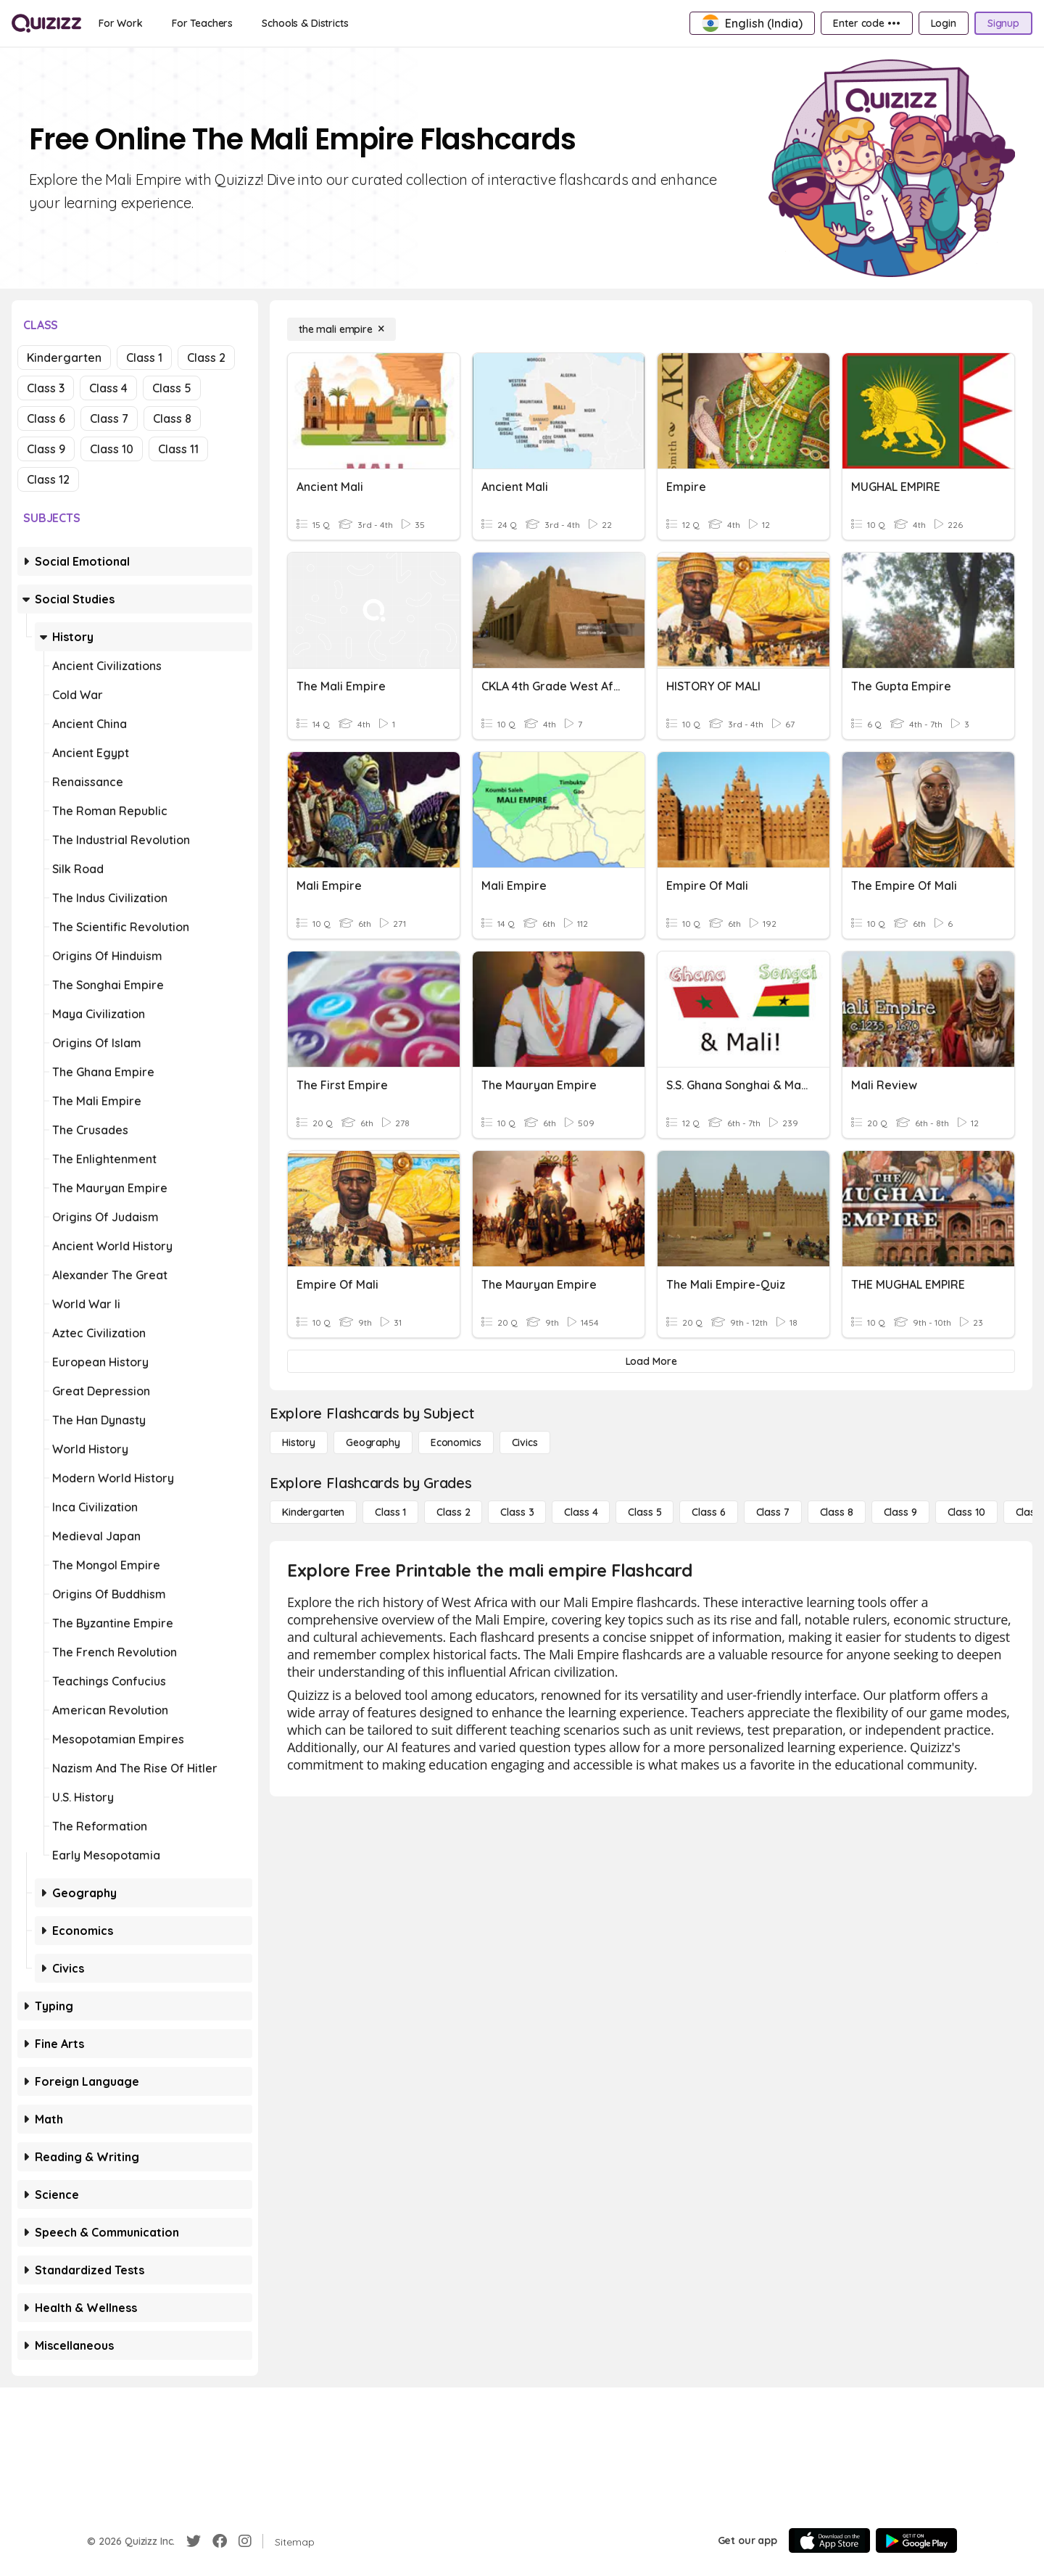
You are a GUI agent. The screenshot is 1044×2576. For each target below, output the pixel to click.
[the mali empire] (341, 329)
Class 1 (144, 357)
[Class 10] (966, 1512)
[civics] (525, 1442)
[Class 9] (900, 1512)
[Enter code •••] (866, 23)
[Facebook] (219, 2541)
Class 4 (108, 388)
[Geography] (373, 1442)
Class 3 (46, 388)
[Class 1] (390, 1512)
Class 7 (109, 418)
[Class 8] (837, 1512)
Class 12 (48, 479)
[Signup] (1003, 23)
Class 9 (46, 449)
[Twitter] (193, 2541)
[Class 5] (645, 1512)
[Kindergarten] (313, 1512)
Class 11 (178, 449)
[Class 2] (453, 1512)
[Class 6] (708, 1512)
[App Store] (829, 2540)
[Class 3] (517, 1512)
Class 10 (111, 449)
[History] (299, 1442)
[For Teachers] (202, 23)
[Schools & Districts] (305, 23)
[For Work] (120, 23)
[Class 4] (581, 1512)
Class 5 (171, 388)
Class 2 (206, 357)
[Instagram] (245, 2541)
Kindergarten (64, 357)
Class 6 (46, 418)
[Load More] (651, 1361)
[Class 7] (773, 1512)
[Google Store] (916, 2540)
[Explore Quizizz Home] (46, 23)
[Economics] (456, 1442)
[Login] (944, 23)
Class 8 (172, 418)
